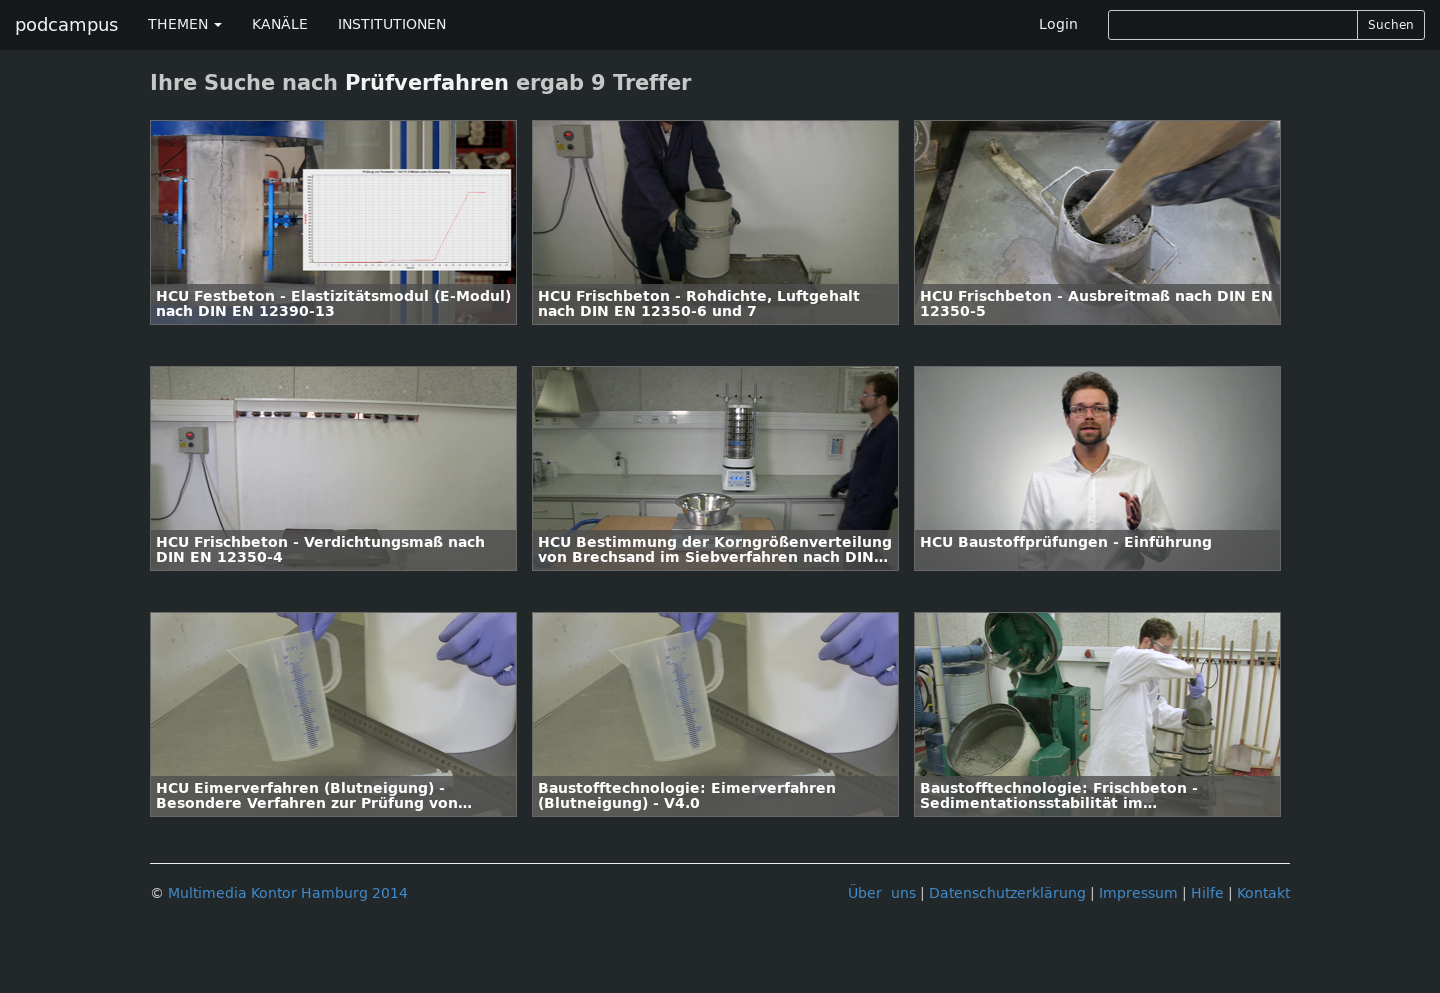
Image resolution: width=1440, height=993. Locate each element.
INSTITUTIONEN (392, 24)
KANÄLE (280, 24)
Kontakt (1263, 893)
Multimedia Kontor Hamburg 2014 (288, 893)
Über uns (882, 893)
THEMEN (185, 24)
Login (1058, 24)
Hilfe (1207, 893)
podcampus (66, 25)
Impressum (1138, 893)
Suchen (1391, 25)
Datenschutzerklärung (1007, 893)
